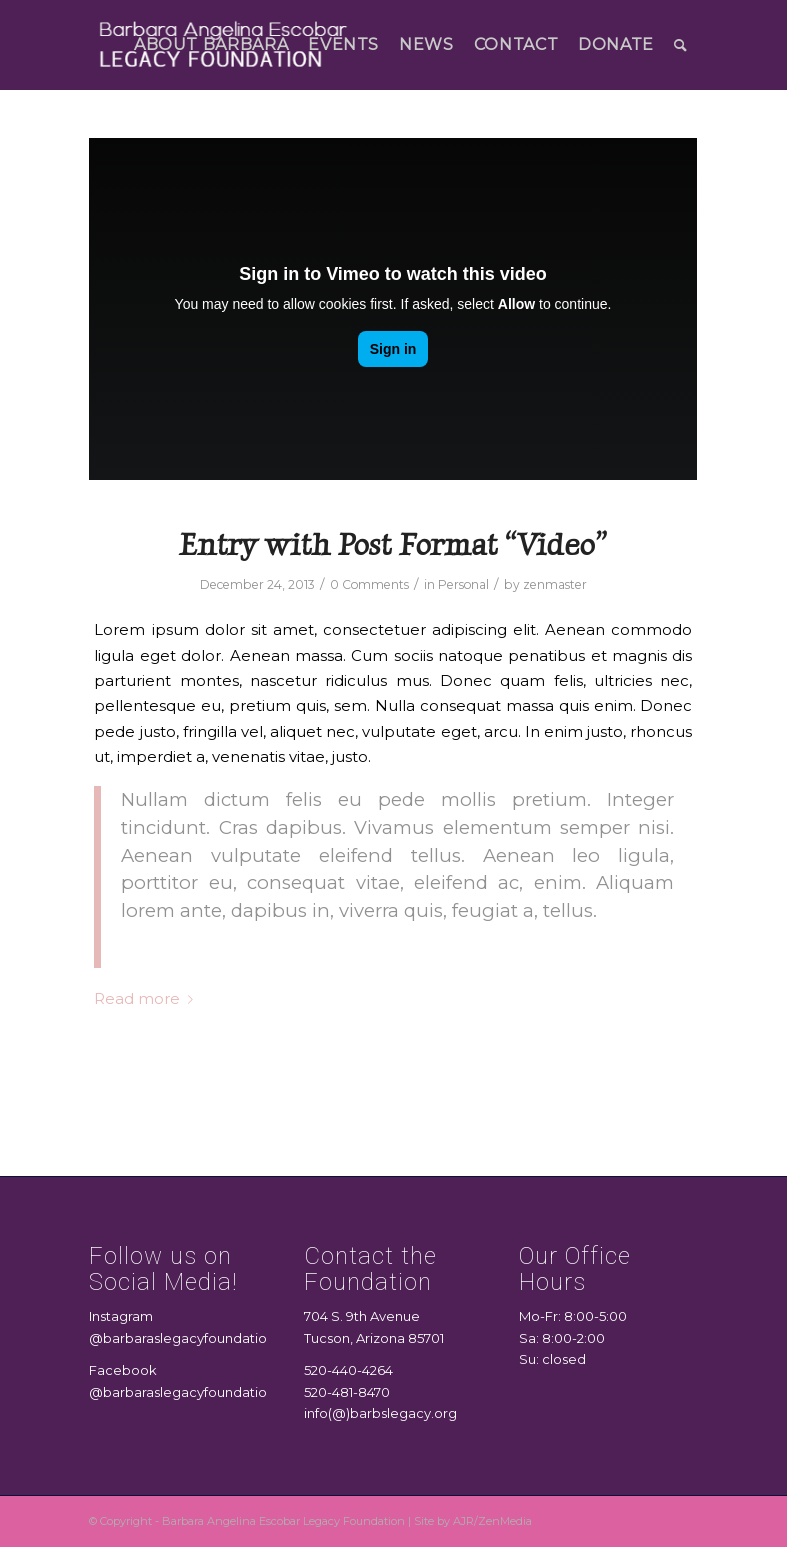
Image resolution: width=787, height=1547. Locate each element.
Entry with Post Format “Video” (393, 544)
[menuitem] (211, 45)
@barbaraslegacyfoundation (182, 1338)
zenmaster (555, 584)
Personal (463, 584)
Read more (147, 999)
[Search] (681, 45)
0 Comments (369, 584)
